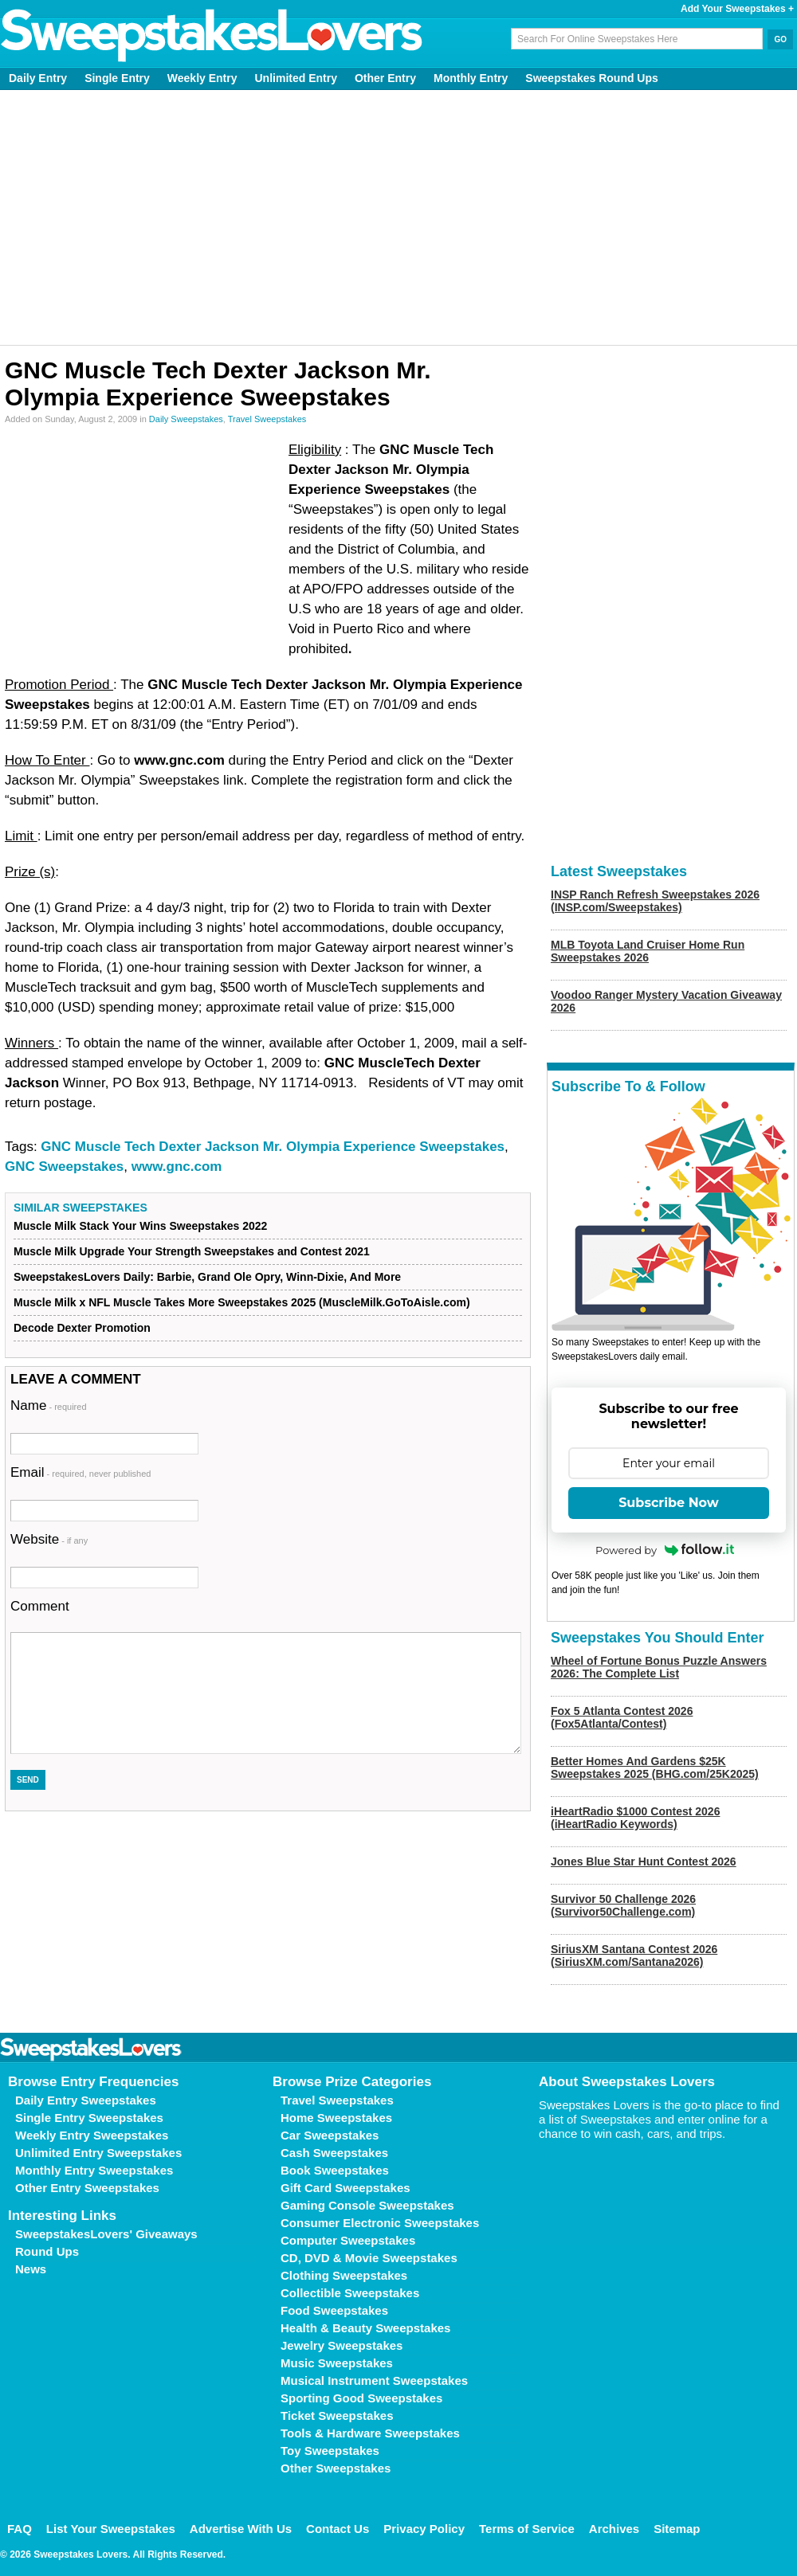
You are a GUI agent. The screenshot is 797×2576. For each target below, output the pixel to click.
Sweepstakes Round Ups (591, 78)
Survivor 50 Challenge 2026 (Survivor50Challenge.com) (623, 1905)
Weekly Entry (202, 78)
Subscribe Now (668, 1502)
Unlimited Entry (296, 78)
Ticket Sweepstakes (337, 2415)
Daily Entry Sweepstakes (85, 2100)
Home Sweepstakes (336, 2117)
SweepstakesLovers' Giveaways (106, 2234)
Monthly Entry (471, 78)
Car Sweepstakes (330, 2135)
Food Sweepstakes (334, 2310)
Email (80, 1472)
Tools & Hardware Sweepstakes (370, 2433)
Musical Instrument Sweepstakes (374, 2380)
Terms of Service (527, 2528)
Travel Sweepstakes (267, 419)
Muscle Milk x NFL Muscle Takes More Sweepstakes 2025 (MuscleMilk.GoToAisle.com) (242, 1302)
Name (48, 1405)
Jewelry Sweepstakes (341, 2345)
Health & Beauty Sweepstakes (365, 2328)
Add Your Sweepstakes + (737, 8)
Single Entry (117, 78)
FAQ (19, 2528)
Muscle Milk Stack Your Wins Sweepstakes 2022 (140, 1225)
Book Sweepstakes (335, 2170)
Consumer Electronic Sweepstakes (380, 2223)
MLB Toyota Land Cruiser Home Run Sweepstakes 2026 (647, 951)
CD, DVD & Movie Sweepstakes (369, 2258)
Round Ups (47, 2251)
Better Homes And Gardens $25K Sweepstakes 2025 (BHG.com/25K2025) (655, 1767)
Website (49, 1539)
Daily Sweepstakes (186, 419)
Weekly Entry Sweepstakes (91, 2135)
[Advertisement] (399, 217)
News (30, 2269)
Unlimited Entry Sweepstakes (98, 2152)
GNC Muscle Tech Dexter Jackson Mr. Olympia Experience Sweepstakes (273, 1146)
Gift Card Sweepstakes (345, 2187)
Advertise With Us (241, 2528)
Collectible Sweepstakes (350, 2293)
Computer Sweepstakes (348, 2240)
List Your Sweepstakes (110, 2528)
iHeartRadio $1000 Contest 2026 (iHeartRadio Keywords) (635, 1817)
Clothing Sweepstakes (344, 2275)
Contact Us (337, 2528)
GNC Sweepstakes (64, 1166)
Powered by (664, 1550)
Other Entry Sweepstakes (87, 2187)
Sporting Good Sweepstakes (361, 2398)
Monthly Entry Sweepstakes (94, 2170)
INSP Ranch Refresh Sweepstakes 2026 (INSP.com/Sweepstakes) (655, 901)
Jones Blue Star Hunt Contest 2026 (643, 1861)
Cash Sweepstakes (334, 2152)
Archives (614, 2528)
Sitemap (677, 2528)
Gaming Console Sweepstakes (367, 2205)
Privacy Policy (424, 2528)
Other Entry (385, 78)
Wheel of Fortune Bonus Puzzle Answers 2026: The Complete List (659, 1667)
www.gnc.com (177, 1166)
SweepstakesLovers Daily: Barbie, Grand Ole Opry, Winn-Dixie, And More (207, 1276)
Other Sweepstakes (336, 2468)
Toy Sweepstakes (330, 2450)
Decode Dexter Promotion (82, 1327)
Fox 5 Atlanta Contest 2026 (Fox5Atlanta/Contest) (622, 1717)
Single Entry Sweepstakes (89, 2117)
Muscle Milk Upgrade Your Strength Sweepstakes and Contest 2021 (192, 1251)
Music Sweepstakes (337, 2363)
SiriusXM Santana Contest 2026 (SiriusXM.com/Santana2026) (634, 1955)
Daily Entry (38, 78)
